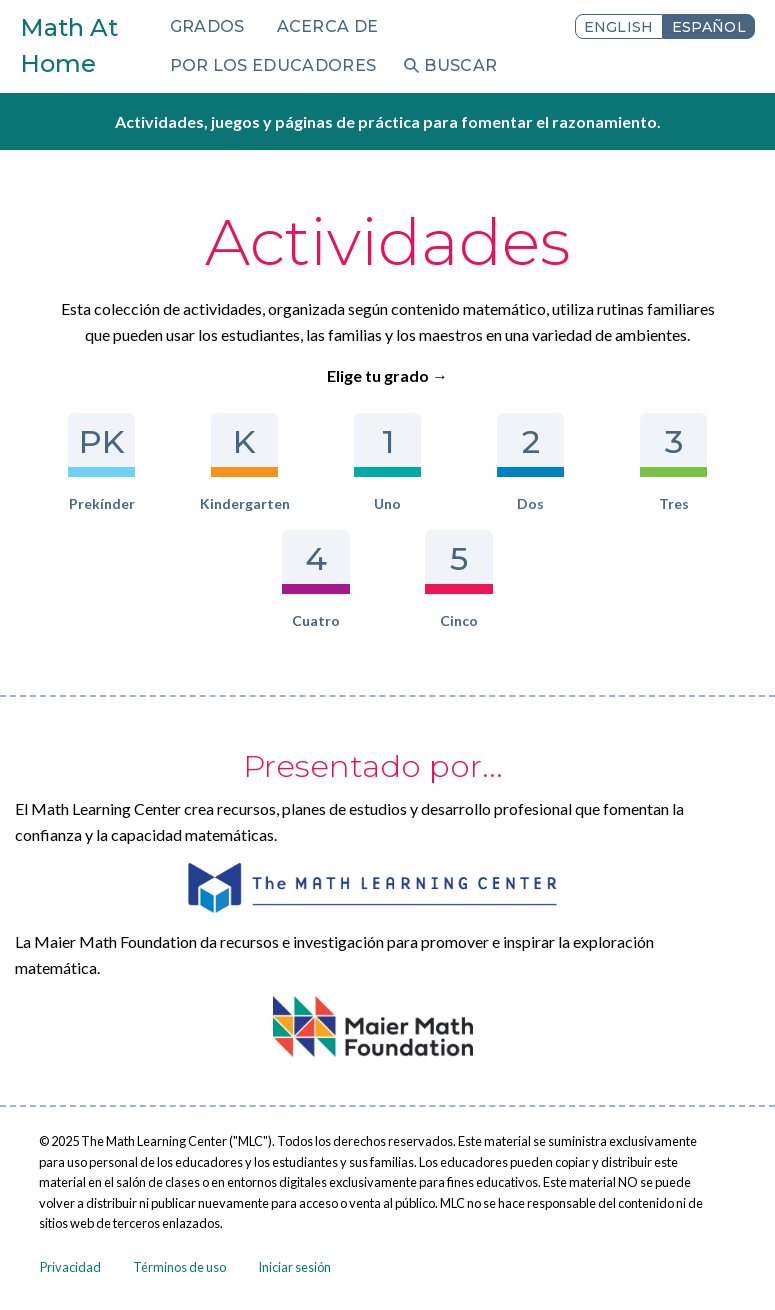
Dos (530, 462)
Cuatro (315, 579)
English (619, 27)
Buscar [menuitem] (460, 65)
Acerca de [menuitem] (328, 26)
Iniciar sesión (294, 1267)
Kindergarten (245, 462)
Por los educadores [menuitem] (273, 65)
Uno (387, 462)
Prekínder (101, 462)
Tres (673, 462)
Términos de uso (179, 1267)
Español (709, 27)
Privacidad (70, 1267)
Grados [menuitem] (207, 26)
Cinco (458, 579)
